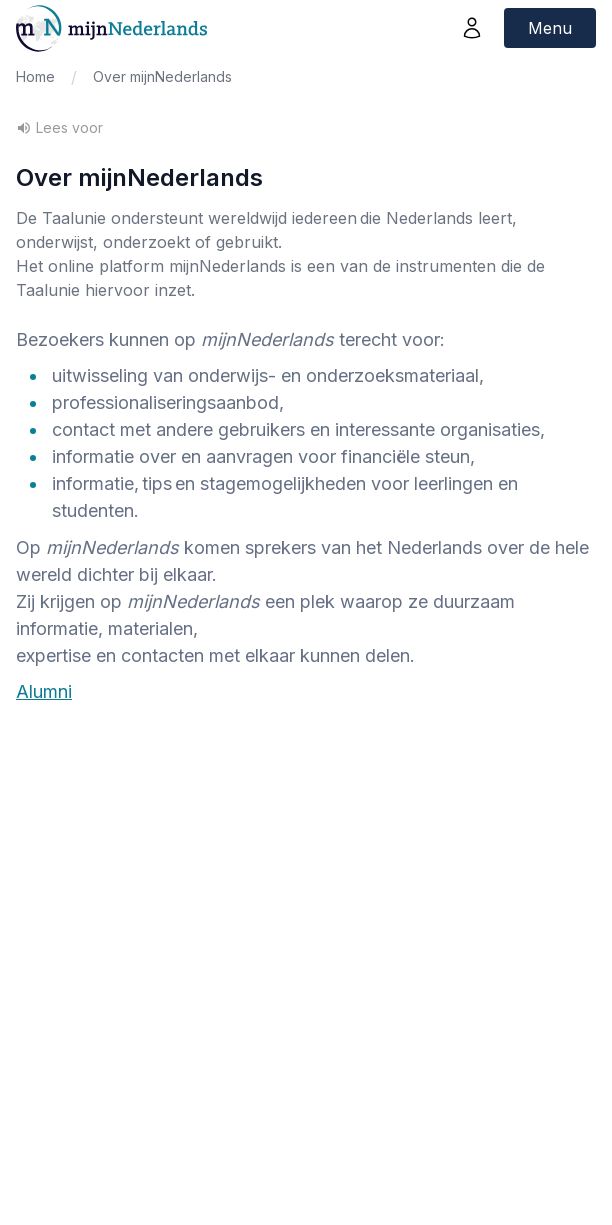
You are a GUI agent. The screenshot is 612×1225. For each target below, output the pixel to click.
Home (35, 76)
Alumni (44, 691)
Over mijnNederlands (162, 76)
